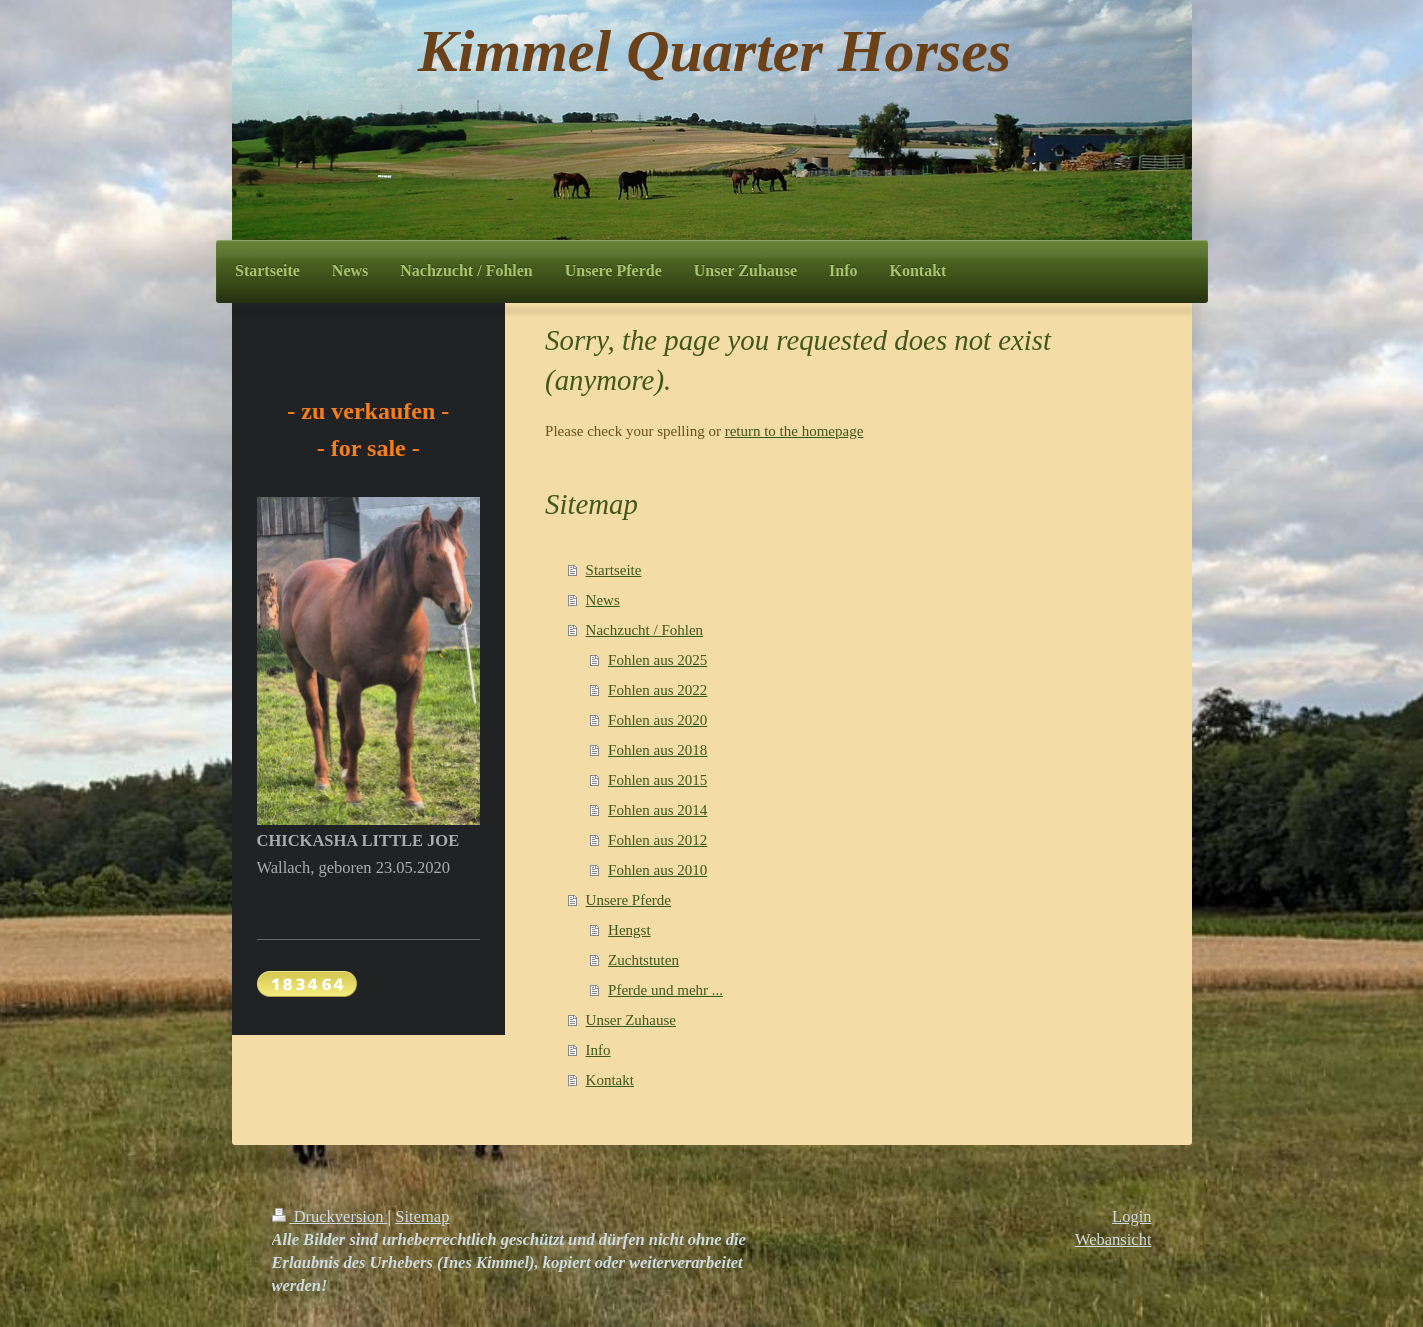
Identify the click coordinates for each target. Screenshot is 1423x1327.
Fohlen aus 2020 (657, 720)
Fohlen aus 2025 (657, 660)
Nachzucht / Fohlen (644, 630)
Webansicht (1113, 1239)
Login (1131, 1216)
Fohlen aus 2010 (657, 870)
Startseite (614, 570)
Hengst (629, 930)
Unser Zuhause (631, 1020)
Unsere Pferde (628, 900)
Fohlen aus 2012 (657, 840)
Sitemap (422, 1216)
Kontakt (610, 1080)
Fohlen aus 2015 (657, 780)
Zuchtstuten (643, 960)
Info (598, 1050)
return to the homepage (794, 431)
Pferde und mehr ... (665, 990)
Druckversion (330, 1216)
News (603, 600)
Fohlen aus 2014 (657, 810)
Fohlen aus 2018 (657, 750)
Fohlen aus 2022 (657, 690)
